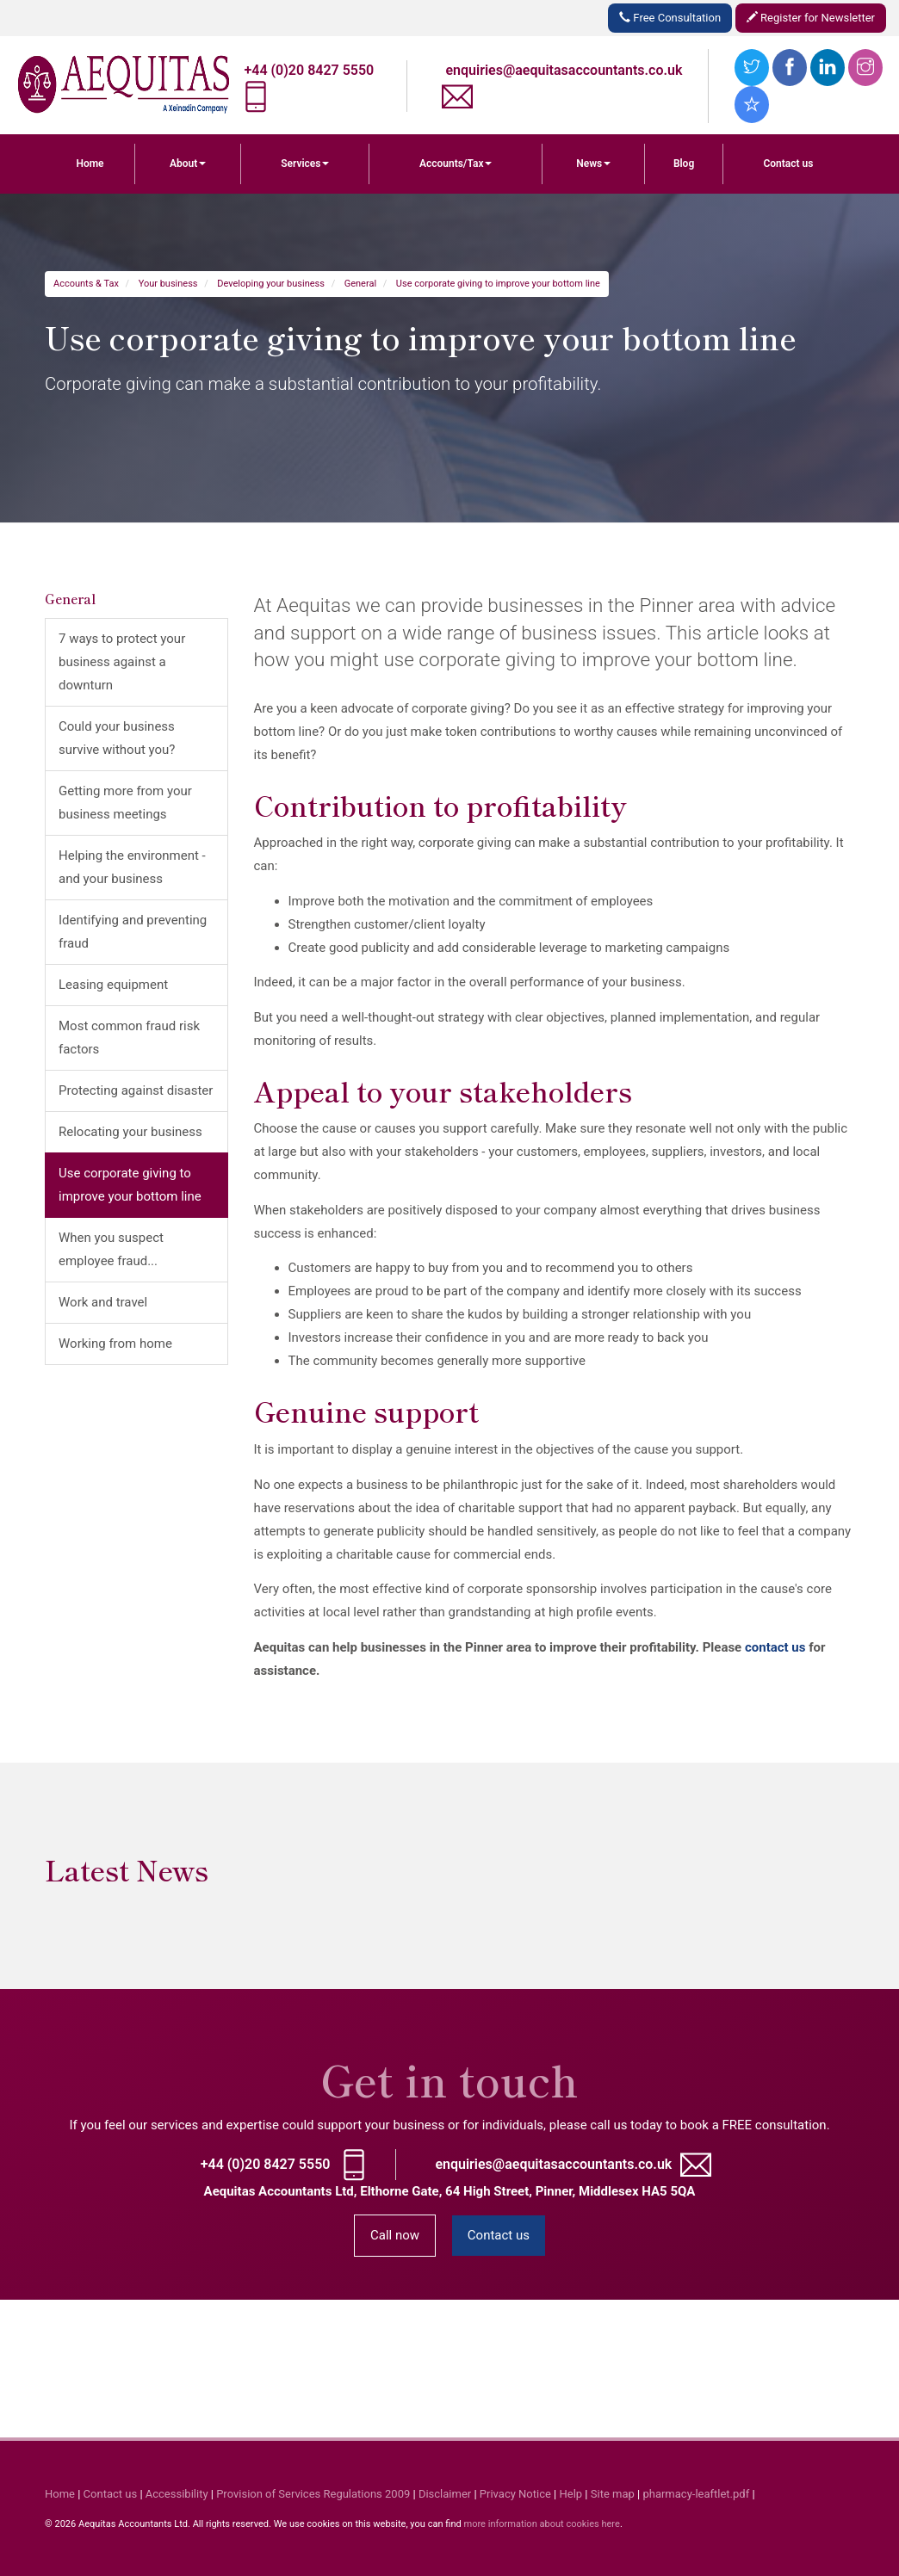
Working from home (115, 1343)
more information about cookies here (541, 2524)
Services (305, 164)
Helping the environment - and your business (132, 867)
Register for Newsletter (811, 17)
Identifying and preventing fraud (133, 931)
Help (571, 2493)
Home (89, 164)
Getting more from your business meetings (125, 802)
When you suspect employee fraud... (111, 1249)
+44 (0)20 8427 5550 (310, 70)
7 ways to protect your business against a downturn (122, 662)
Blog (683, 164)
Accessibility (177, 2493)
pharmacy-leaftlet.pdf (695, 2493)
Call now (394, 2235)
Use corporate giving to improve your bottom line (498, 283)
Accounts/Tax (456, 164)
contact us (775, 1647)
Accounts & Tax (86, 283)
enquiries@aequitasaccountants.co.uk (564, 70)
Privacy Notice (515, 2493)
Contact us (788, 164)
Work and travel (103, 1302)
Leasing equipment (113, 984)
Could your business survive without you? (117, 738)
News (593, 164)
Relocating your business (130, 1132)
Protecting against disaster (136, 1090)
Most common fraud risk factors (129, 1037)
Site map (613, 2493)
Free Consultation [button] (670, 17)
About (188, 164)
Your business (168, 283)
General (360, 283)
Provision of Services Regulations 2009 (313, 2493)
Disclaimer (444, 2493)
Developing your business (271, 283)
